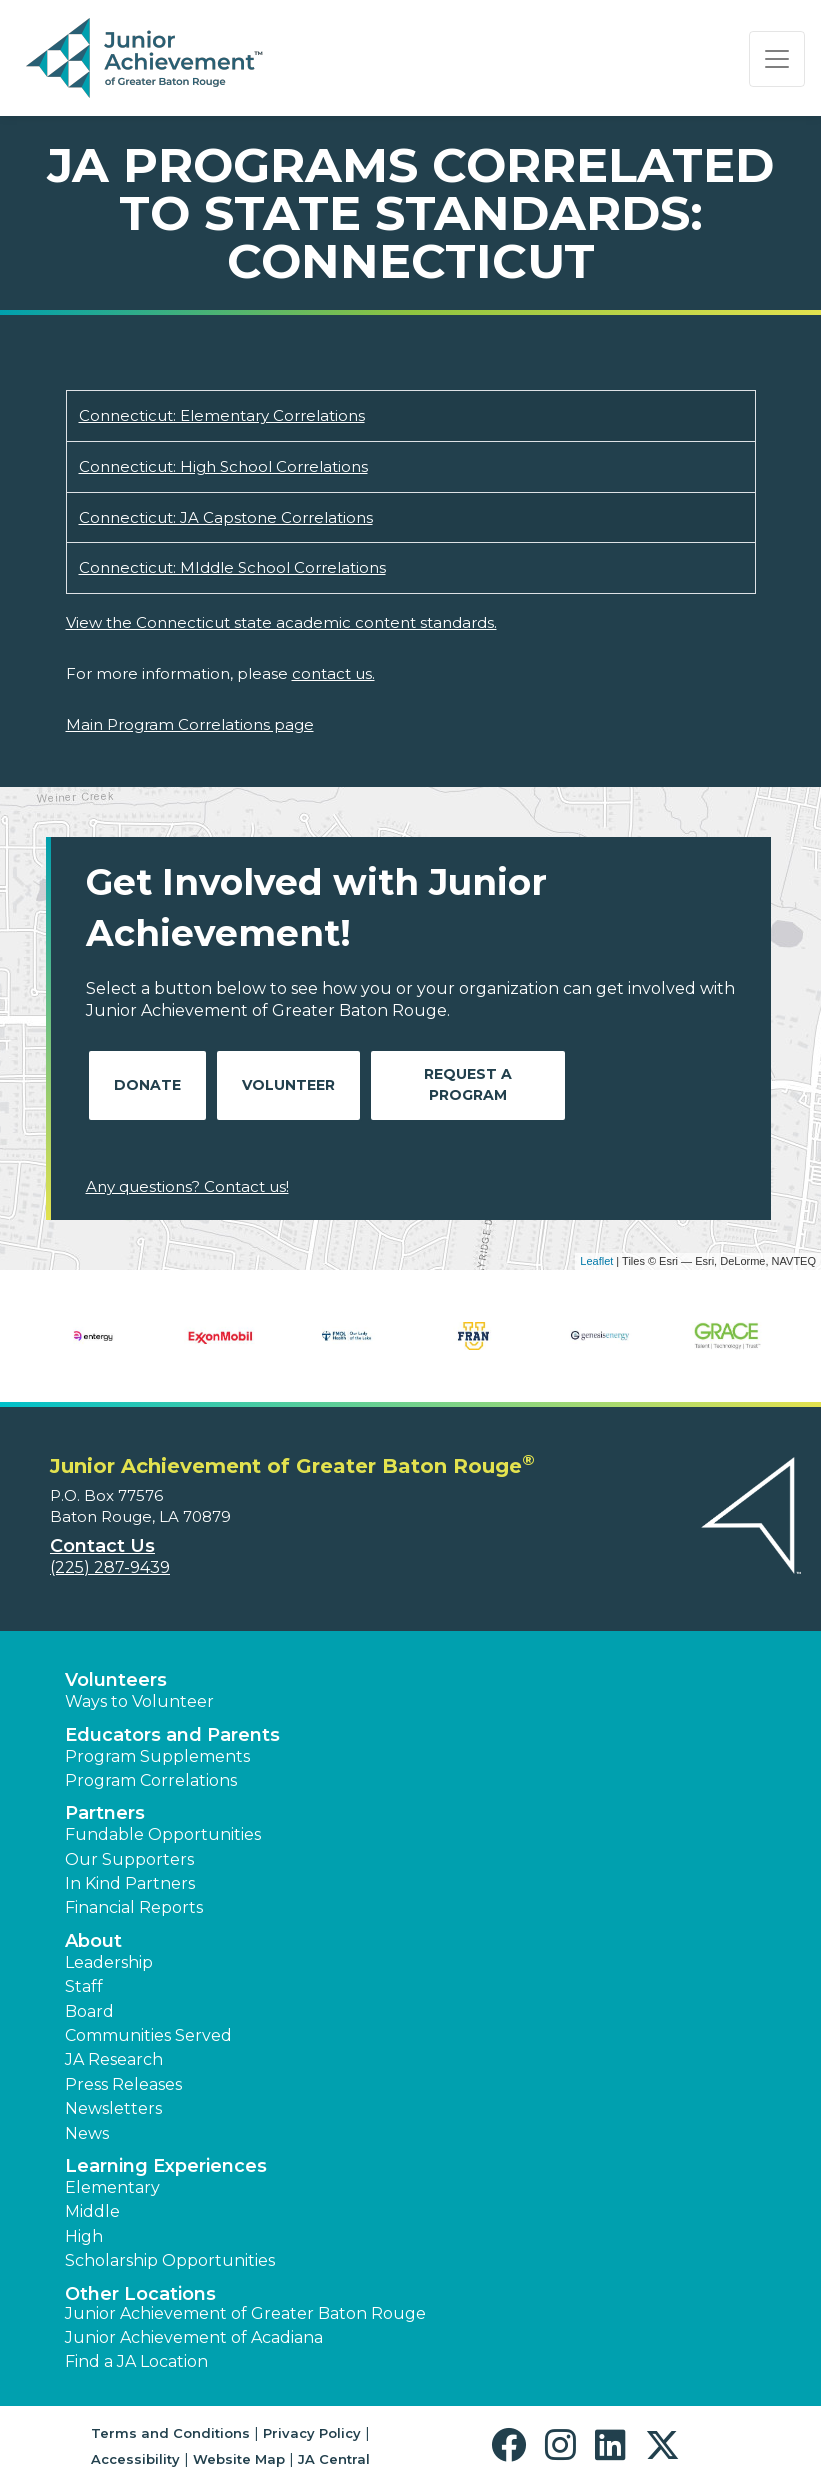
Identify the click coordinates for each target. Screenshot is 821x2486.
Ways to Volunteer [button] (139, 1701)
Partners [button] (105, 1813)
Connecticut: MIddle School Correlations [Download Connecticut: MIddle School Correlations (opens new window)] (232, 567)
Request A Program (468, 1084)
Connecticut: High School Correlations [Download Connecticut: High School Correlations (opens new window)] (223, 466)
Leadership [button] (109, 1962)
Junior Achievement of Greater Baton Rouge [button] (245, 2313)
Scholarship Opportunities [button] (170, 2260)
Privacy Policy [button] (312, 2433)
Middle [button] (92, 2211)
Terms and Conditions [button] (170, 2433)
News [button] (87, 2133)
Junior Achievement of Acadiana (194, 2337)
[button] (513, 2445)
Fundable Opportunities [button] (163, 1834)
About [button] (93, 1941)
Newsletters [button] (113, 2108)
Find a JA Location (136, 2361)
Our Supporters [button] (129, 1859)
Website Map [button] (239, 2459)
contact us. (333, 673)
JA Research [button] (114, 2059)
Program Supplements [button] (157, 1756)
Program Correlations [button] (151, 1780)
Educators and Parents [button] (172, 1735)
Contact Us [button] (102, 1546)
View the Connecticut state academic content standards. (281, 622)
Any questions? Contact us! (187, 1186)
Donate (147, 1085)
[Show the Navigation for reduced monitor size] (777, 59)
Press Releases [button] (123, 2084)
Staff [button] (84, 1986)
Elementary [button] (112, 2187)
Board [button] (89, 2011)
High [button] (84, 2236)
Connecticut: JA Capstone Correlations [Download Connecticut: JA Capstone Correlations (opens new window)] (226, 517)
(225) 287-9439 (110, 1567)
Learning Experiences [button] (166, 2166)
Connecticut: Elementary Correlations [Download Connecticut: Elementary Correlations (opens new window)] (222, 415)
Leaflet (596, 1261)
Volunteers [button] (116, 1680)
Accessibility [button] (135, 2459)
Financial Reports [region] (134, 1907)
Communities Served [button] (148, 2035)
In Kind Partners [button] (130, 1883)
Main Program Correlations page (190, 724)
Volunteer (288, 1085)
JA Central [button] (334, 2459)
